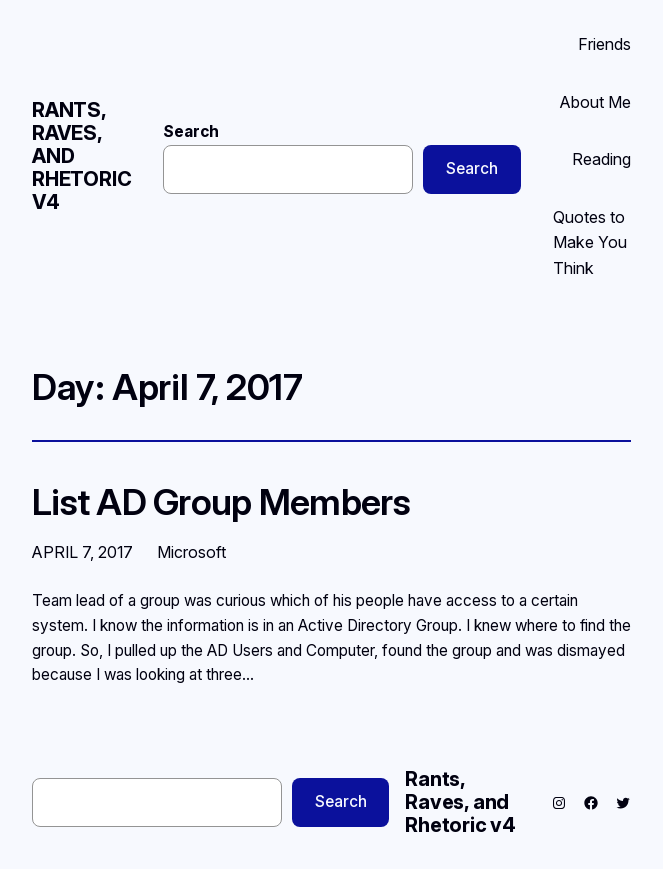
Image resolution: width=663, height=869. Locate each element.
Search (191, 131)
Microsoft (191, 552)
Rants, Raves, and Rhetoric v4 (460, 802)
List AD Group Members (221, 503)
